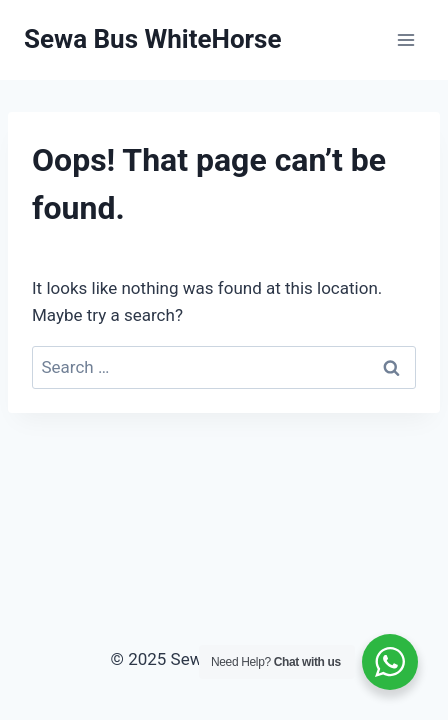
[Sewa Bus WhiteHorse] (152, 39)
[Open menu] (405, 39)
